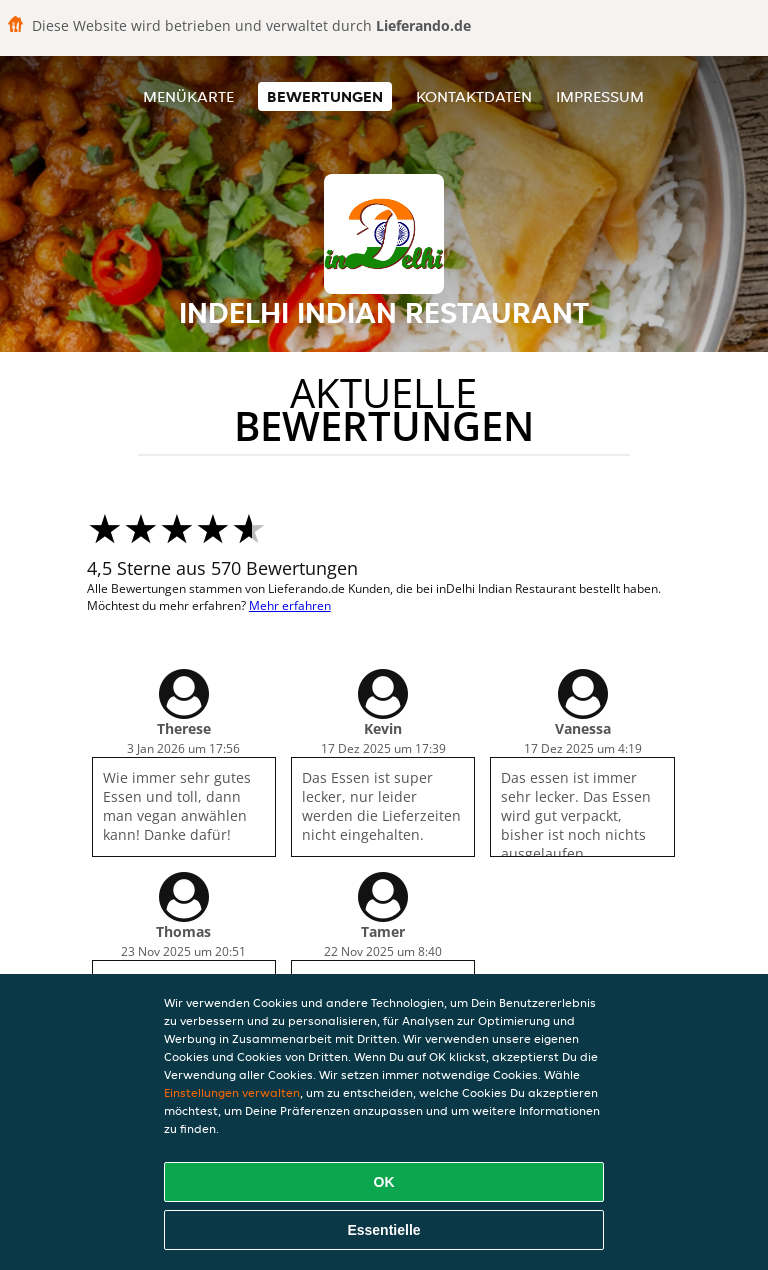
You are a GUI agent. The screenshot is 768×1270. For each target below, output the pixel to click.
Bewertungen (325, 96)
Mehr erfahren (290, 605)
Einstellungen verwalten (232, 1092)
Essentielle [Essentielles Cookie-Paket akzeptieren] (383, 1230)
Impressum (600, 96)
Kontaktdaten (474, 96)
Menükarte (188, 96)
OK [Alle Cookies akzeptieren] (384, 1182)
